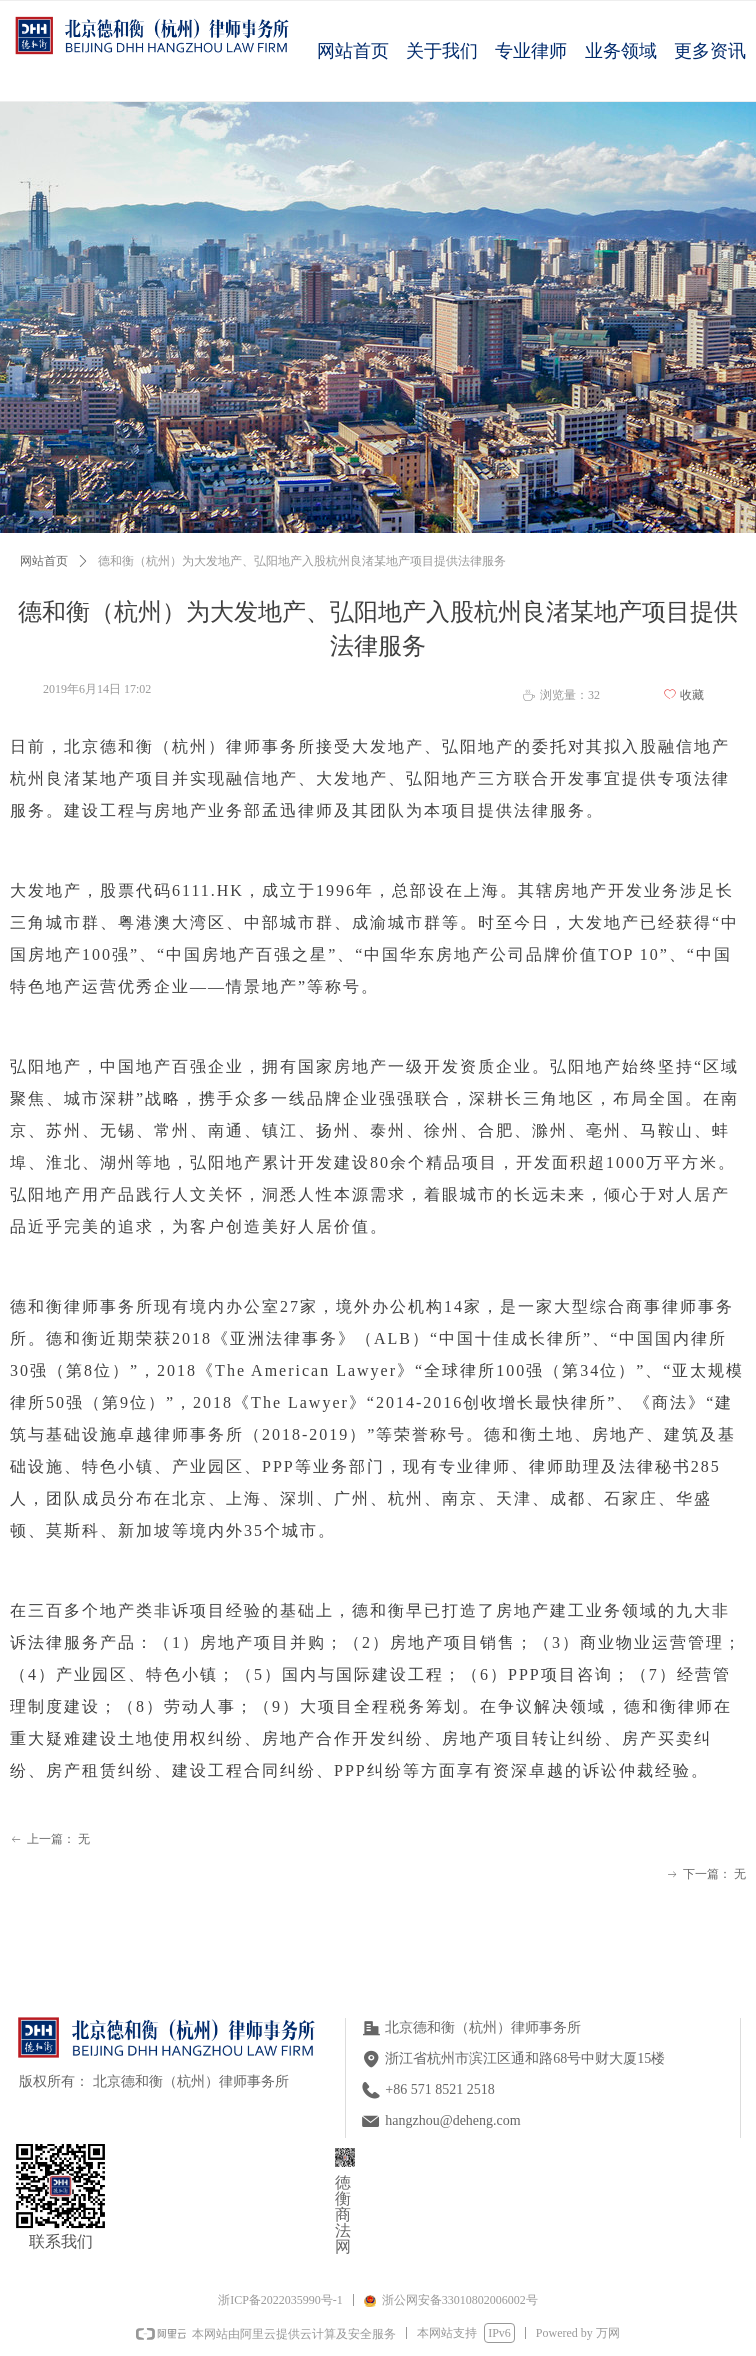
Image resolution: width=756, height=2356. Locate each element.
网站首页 (44, 561)
